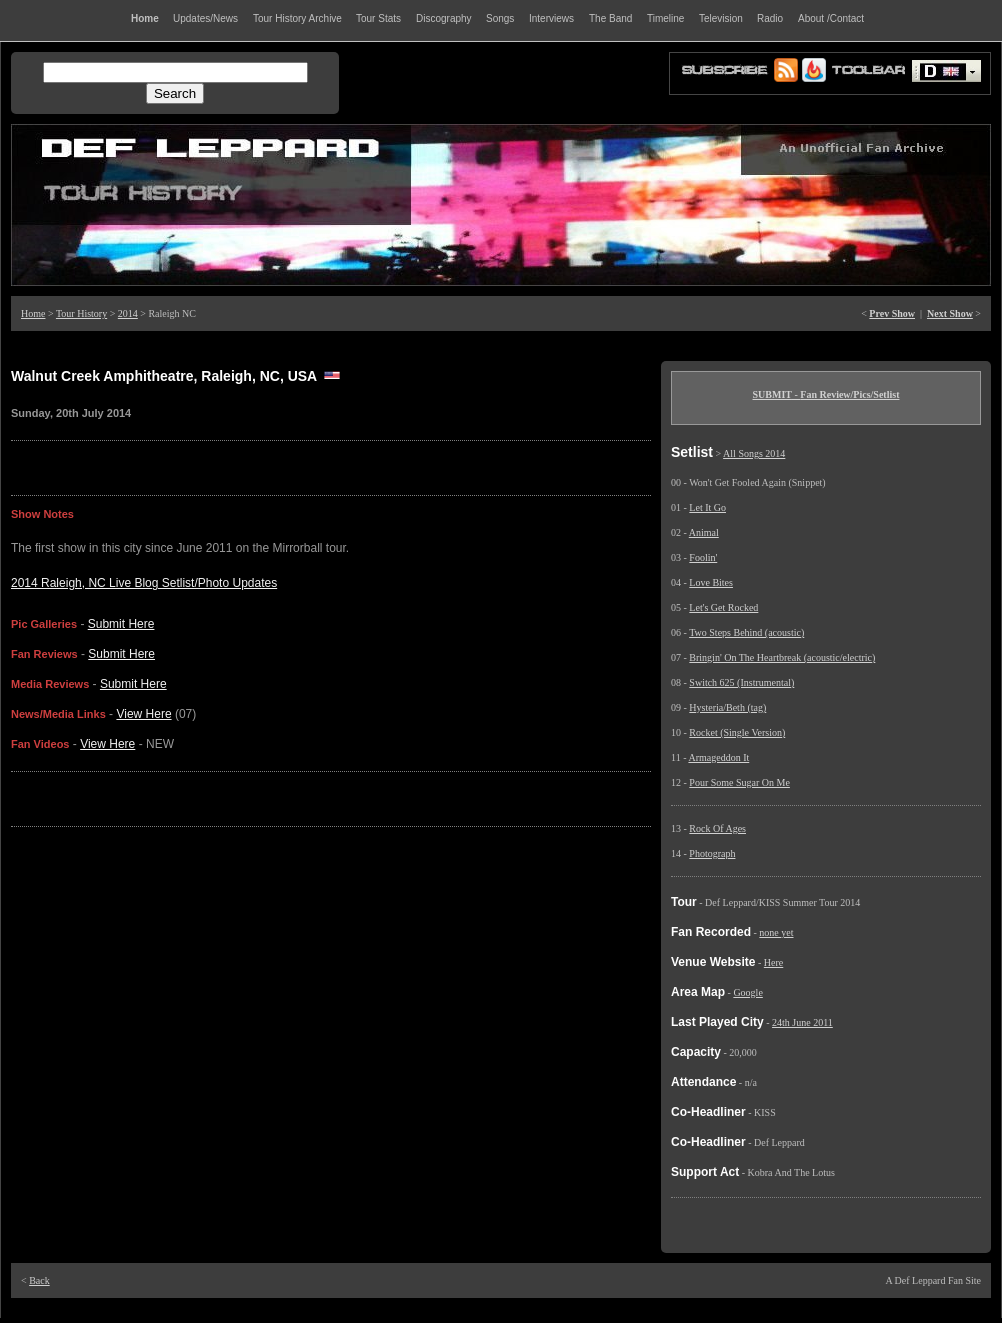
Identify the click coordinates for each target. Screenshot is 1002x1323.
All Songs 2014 (754, 453)
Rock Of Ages (717, 828)
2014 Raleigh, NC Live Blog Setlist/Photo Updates (144, 583)
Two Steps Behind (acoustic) (746, 632)
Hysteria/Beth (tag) (727, 707)
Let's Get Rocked (723, 607)
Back (39, 1280)
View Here (143, 714)
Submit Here (121, 624)
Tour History (81, 313)
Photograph (712, 853)
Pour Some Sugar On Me (739, 782)
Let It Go (707, 507)
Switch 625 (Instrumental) (741, 682)
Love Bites (711, 582)
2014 (128, 313)
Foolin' (703, 557)
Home (33, 313)
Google (747, 992)
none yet (776, 932)
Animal (704, 532)
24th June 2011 (802, 1022)
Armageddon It (718, 757)
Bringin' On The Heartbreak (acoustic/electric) (782, 657)
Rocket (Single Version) (737, 732)
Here (773, 962)
